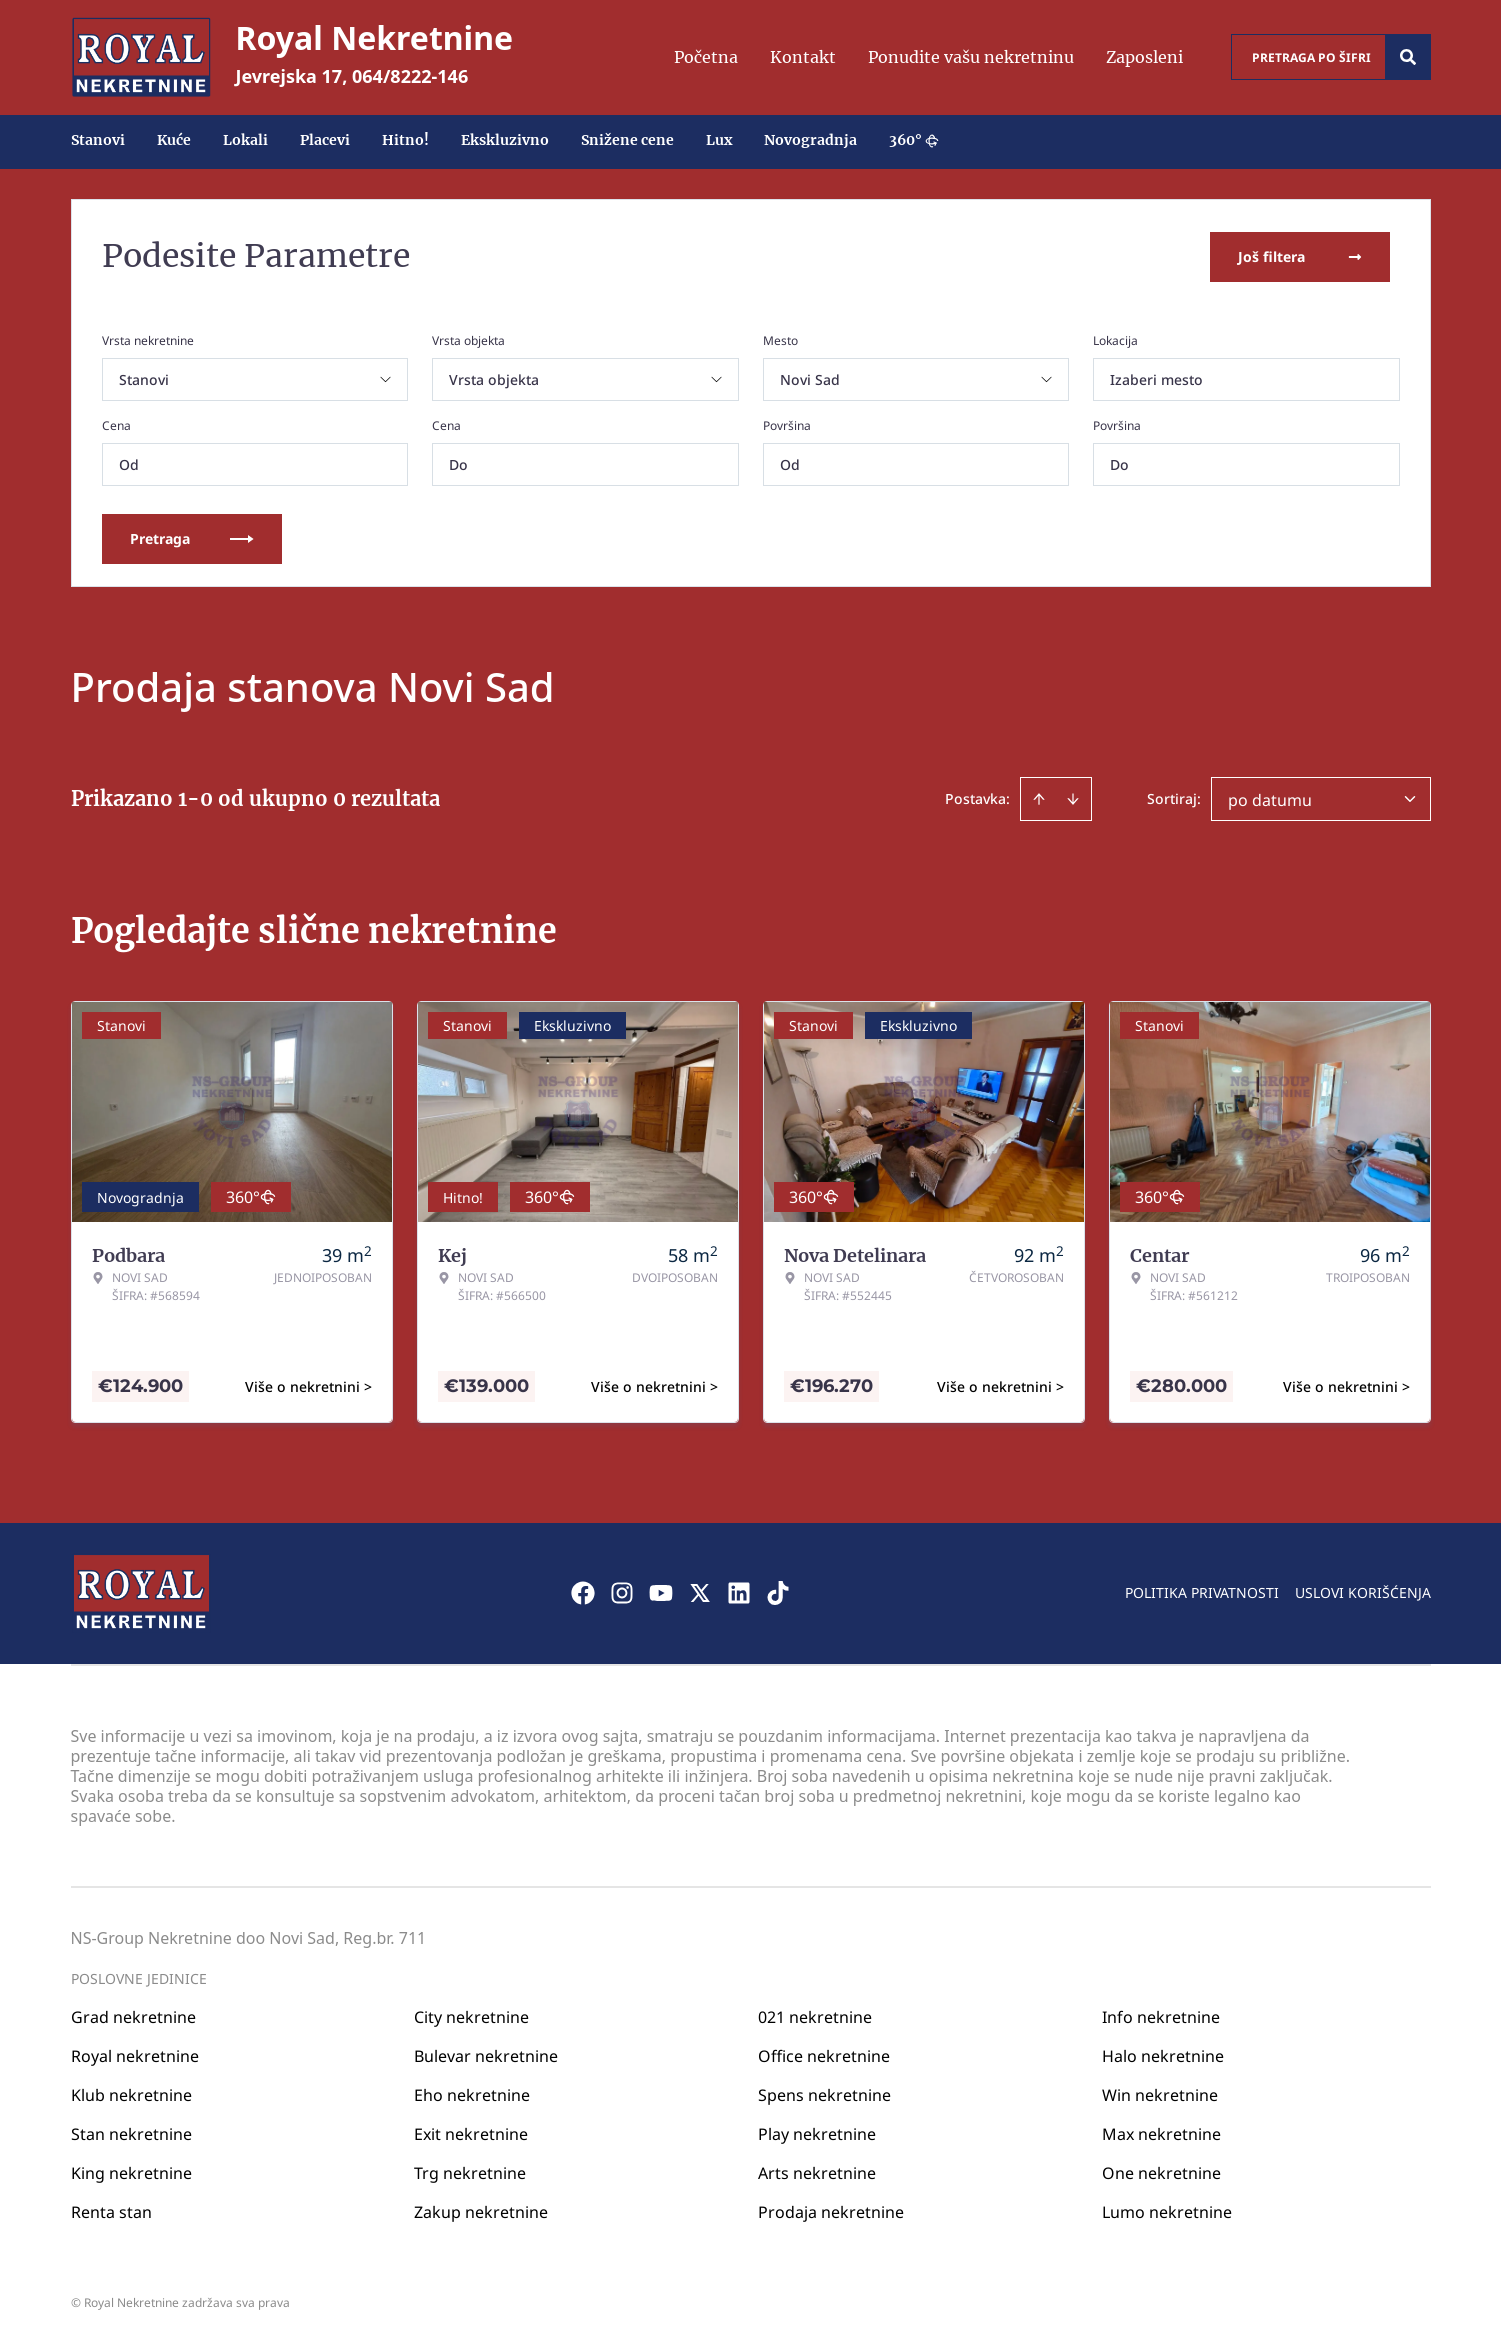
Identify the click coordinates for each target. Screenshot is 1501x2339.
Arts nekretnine (817, 2170)
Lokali (245, 140)
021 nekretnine (815, 2014)
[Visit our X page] (700, 1591)
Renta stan (111, 2209)
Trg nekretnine (470, 2170)
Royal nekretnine (135, 2053)
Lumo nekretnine (1167, 2209)
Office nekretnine (824, 2053)
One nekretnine (1161, 2170)
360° (914, 140)
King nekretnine (131, 2170)
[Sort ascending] (1039, 797)
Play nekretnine (817, 2131)
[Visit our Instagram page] (622, 1591)
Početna (706, 57)
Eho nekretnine (472, 2092)
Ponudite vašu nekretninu (971, 57)
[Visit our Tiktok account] (778, 1591)
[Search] (1408, 57)
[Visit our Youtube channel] (661, 1591)
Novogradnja (810, 140)
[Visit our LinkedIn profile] (739, 1591)
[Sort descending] (1073, 797)
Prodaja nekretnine (831, 2209)
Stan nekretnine (131, 2131)
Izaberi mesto (1156, 377)
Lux (719, 140)
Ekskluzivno (505, 140)
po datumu (1270, 798)
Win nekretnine (1160, 2092)
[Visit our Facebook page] (583, 1591)
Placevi (325, 140)
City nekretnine (471, 2014)
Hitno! (405, 140)
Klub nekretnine (131, 2092)
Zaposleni (1144, 57)
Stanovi (98, 140)
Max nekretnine (1161, 2131)
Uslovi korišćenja (1363, 1590)
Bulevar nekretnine (486, 2053)
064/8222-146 (410, 76)
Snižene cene (627, 140)
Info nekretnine (1161, 2014)
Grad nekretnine (133, 2014)
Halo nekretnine (1163, 2053)
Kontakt (803, 57)
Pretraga (192, 536)
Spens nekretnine (824, 2092)
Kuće (174, 140)
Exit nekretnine (471, 2131)
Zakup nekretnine (481, 2209)
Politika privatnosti (1202, 1590)
